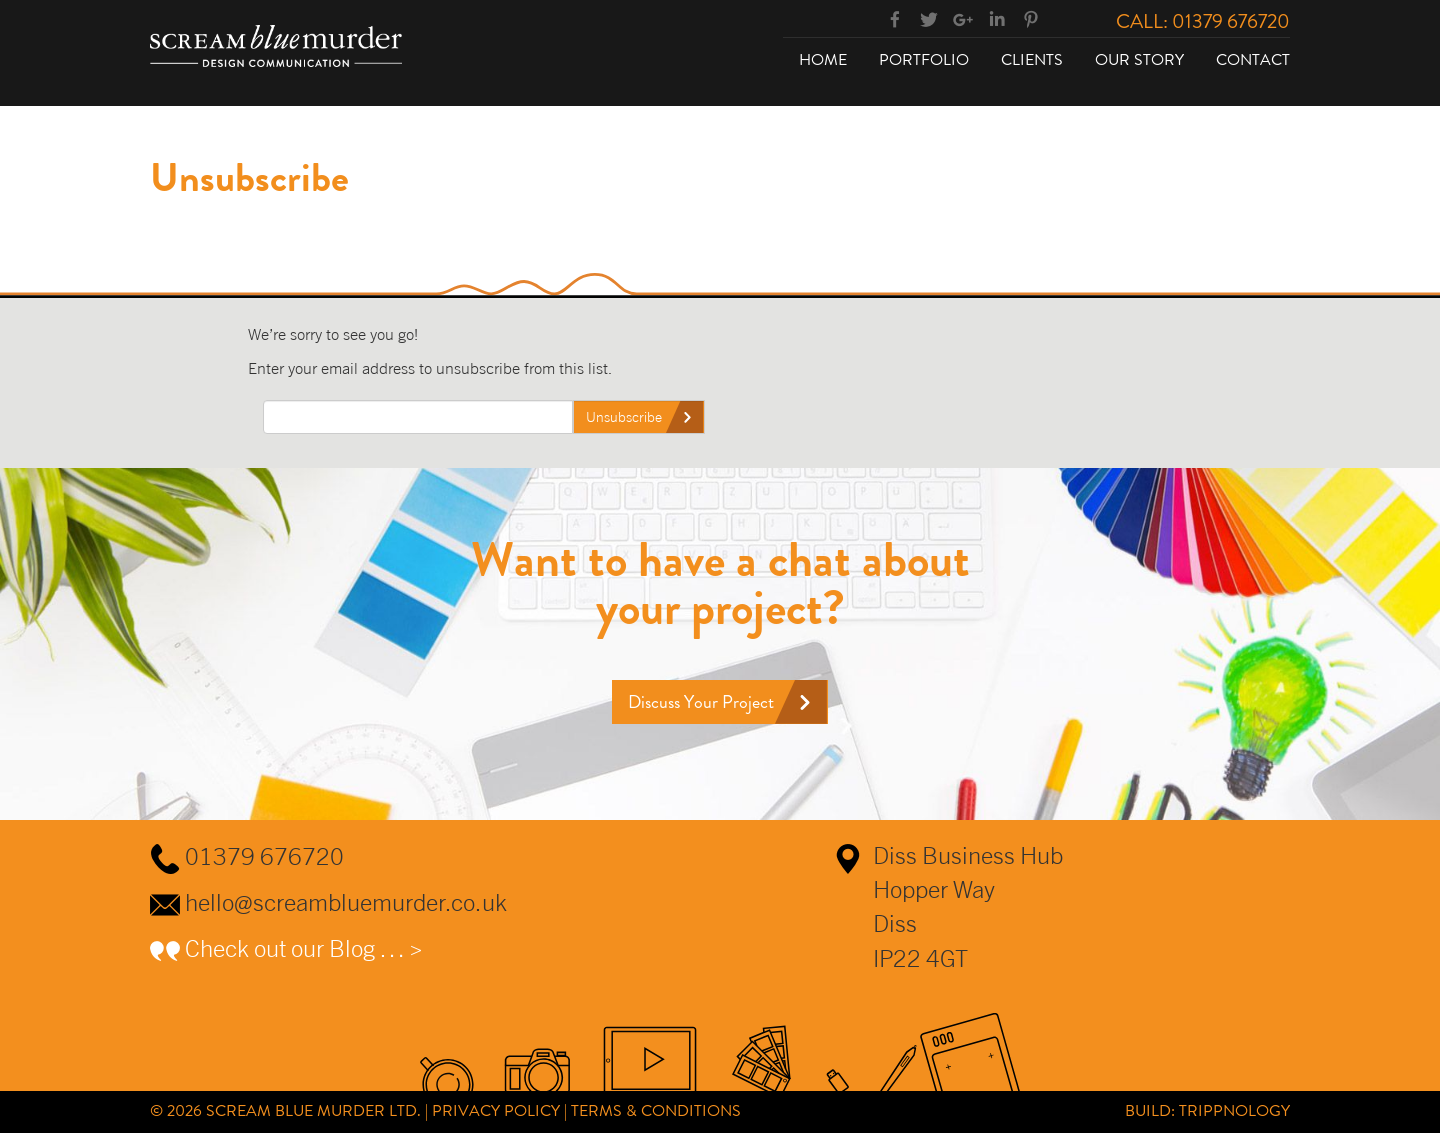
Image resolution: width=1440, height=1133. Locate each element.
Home (823, 59)
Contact (1253, 59)
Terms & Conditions (656, 1110)
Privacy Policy (496, 1110)
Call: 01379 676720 (1203, 21)
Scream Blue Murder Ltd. (313, 1110)
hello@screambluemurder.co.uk (346, 902)
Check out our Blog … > (304, 948)
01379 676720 (264, 856)
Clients (1032, 59)
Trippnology (1234, 1110)
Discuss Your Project (701, 702)
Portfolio (924, 59)
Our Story (1139, 59)
